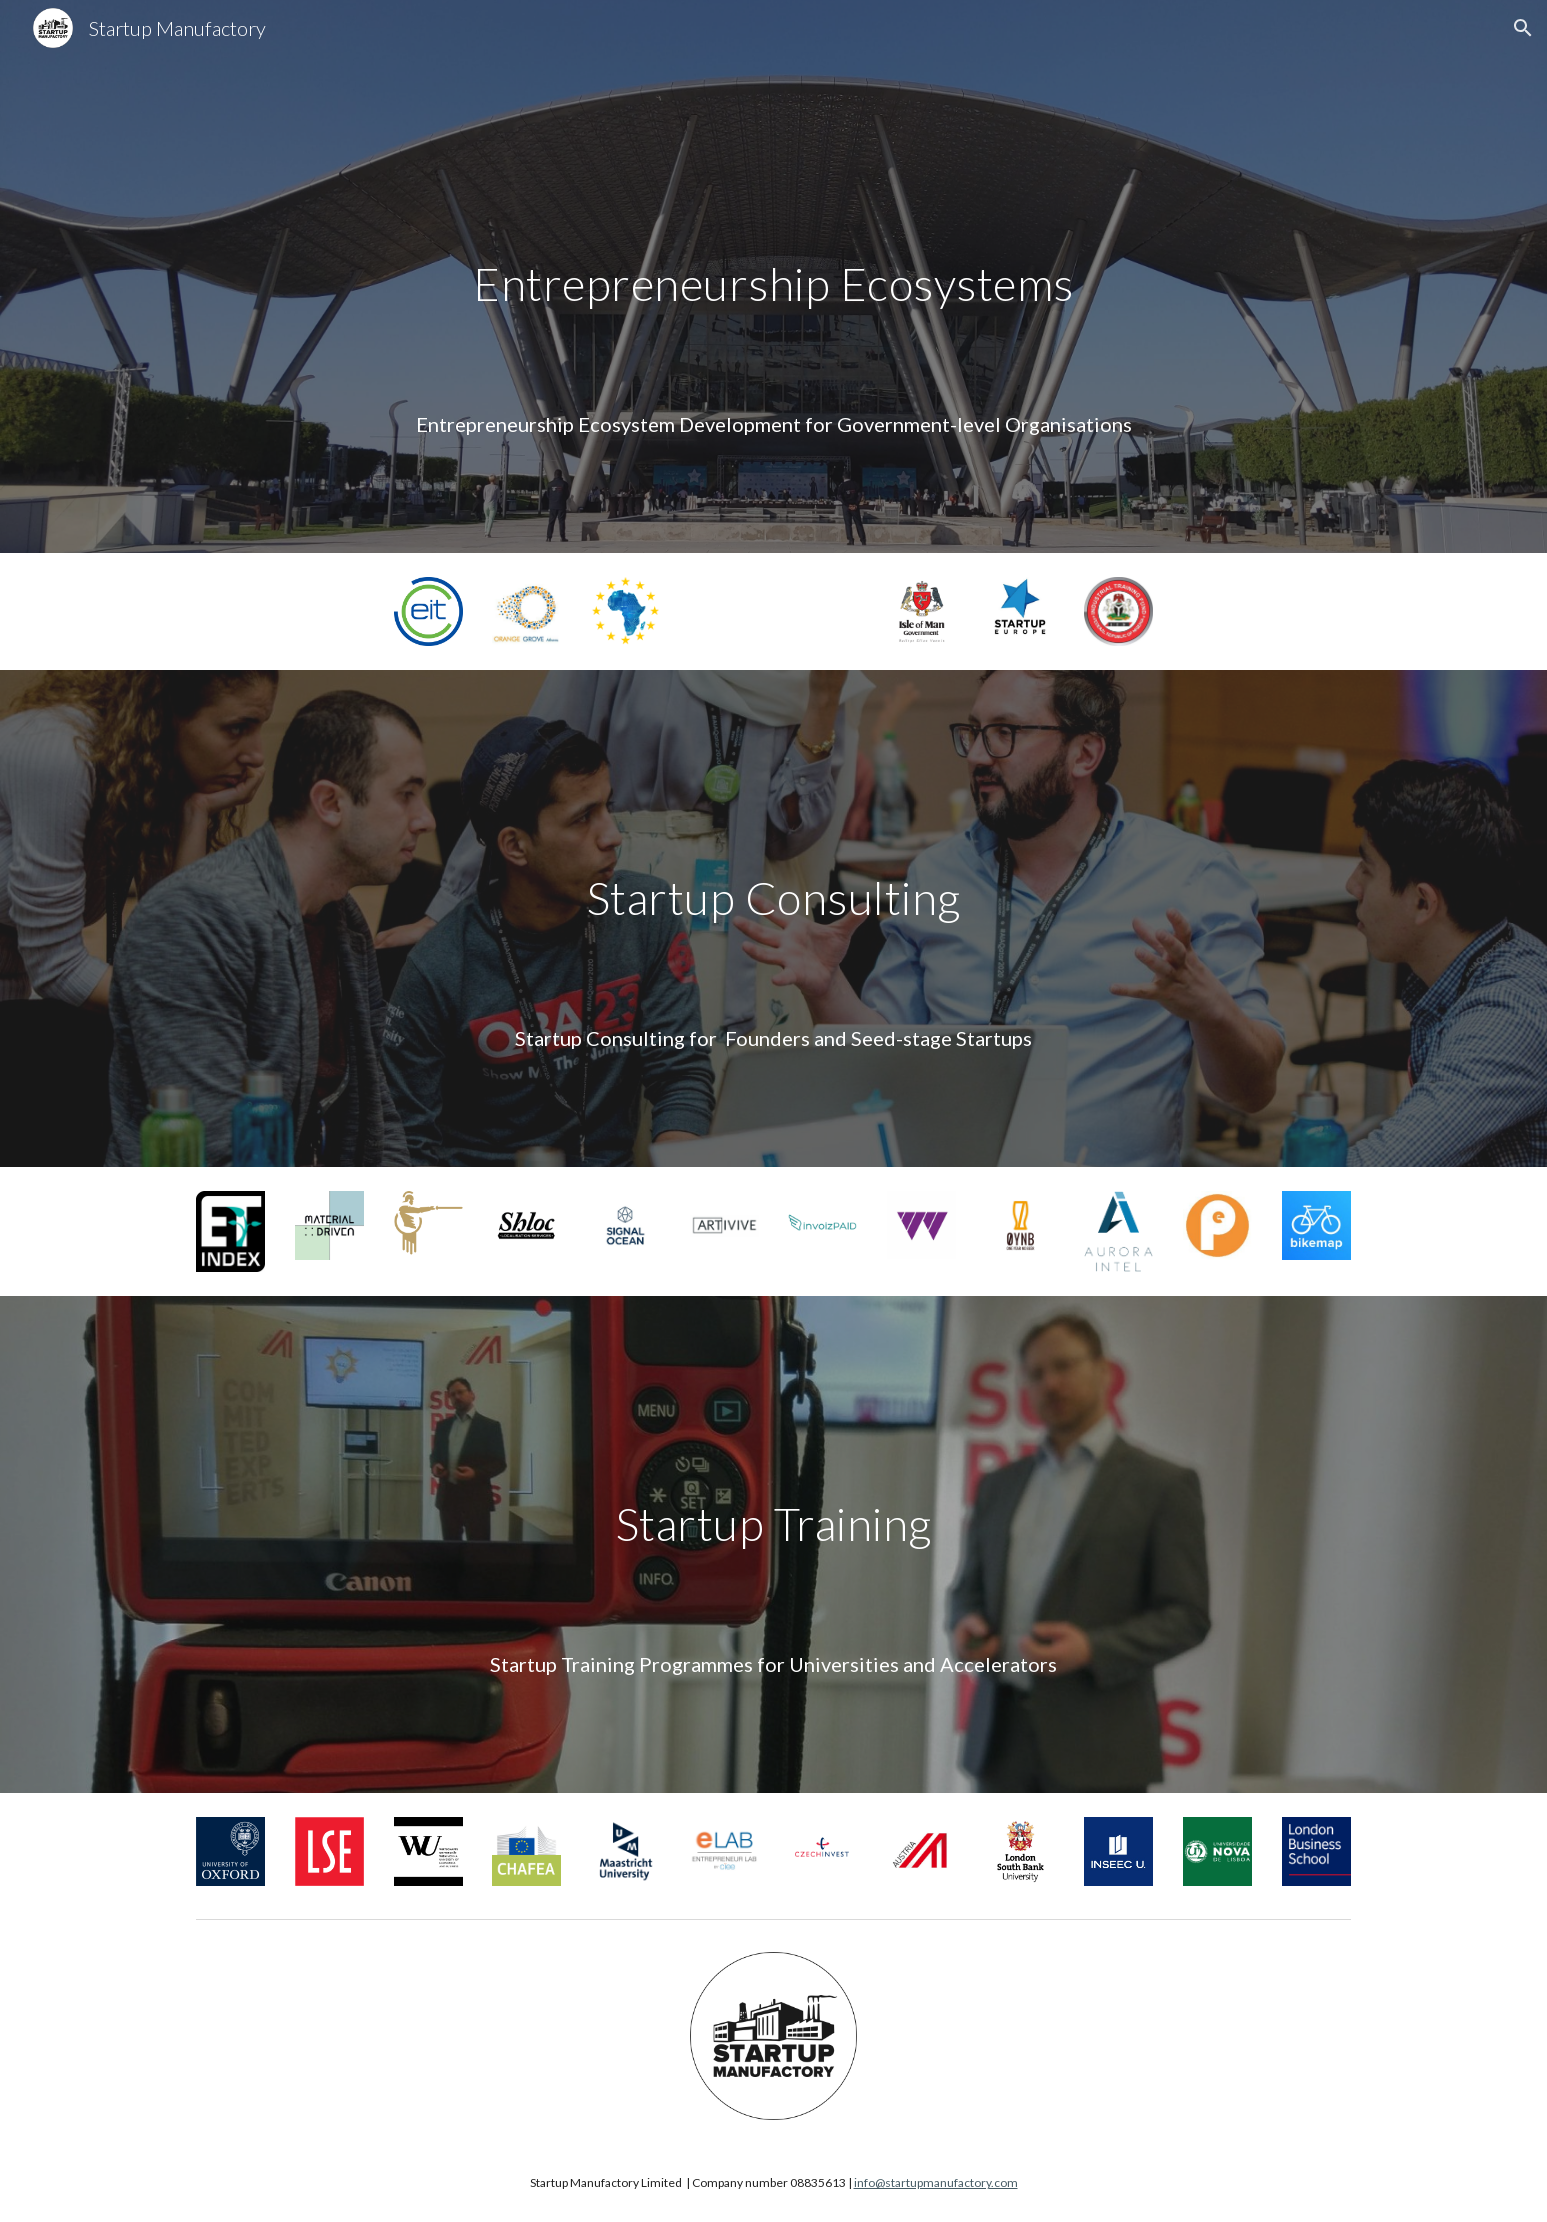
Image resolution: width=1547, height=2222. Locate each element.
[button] (1523, 28)
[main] (773, 304)
